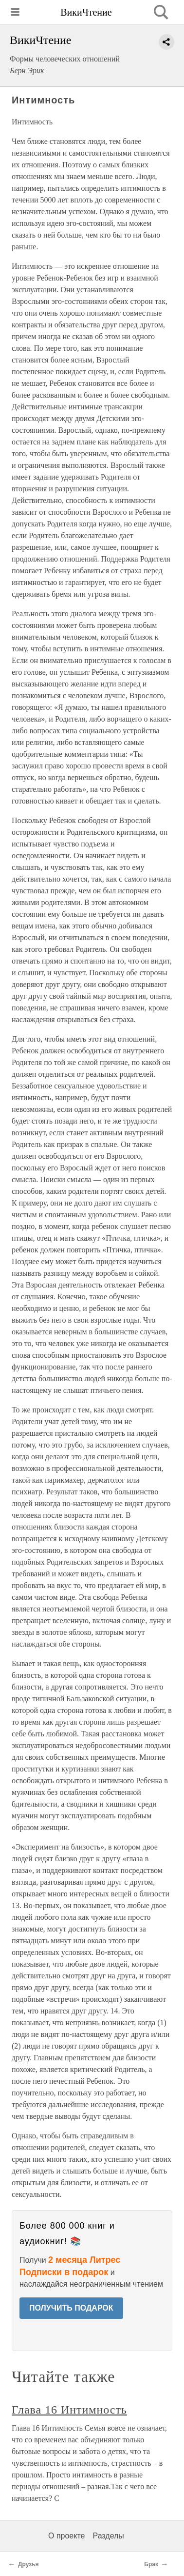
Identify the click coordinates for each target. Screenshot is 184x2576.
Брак (151, 2564)
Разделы (108, 2536)
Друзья (28, 2564)
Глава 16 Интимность (69, 2409)
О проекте (66, 2536)
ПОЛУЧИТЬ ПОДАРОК (71, 2308)
